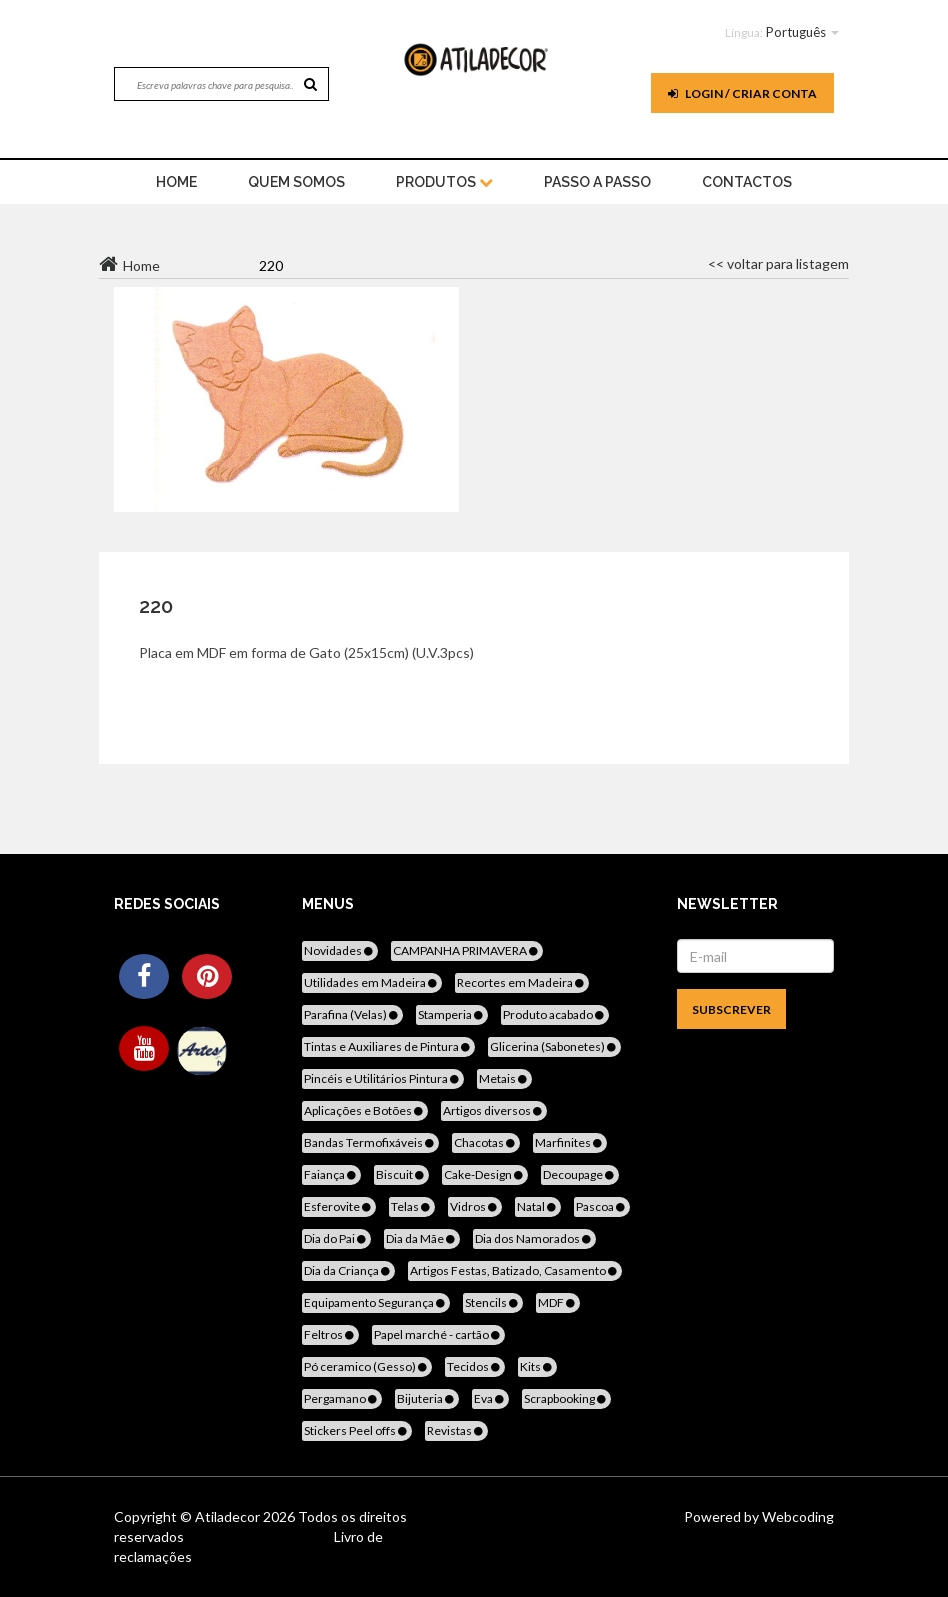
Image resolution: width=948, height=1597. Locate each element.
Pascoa (602, 1206)
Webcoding (796, 1516)
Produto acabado (555, 1014)
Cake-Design (485, 1174)
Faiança (331, 1174)
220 (156, 606)
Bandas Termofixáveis (370, 1142)
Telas (412, 1206)
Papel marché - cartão (438, 1334)
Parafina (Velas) (352, 1014)
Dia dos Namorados (534, 1238)
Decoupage (580, 1174)
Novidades (340, 950)
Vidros (475, 1206)
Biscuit (401, 1174)
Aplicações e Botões (365, 1110)
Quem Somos (296, 182)
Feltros (330, 1334)
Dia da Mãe (422, 1238)
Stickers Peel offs (357, 1430)
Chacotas (486, 1142)
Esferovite (339, 1206)
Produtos (444, 182)
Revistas (456, 1430)
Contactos (747, 182)
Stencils (493, 1302)
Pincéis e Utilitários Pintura (383, 1078)
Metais (504, 1078)
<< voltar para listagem (778, 263)
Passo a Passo (597, 182)
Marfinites (570, 1142)
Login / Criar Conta (742, 93)
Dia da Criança (348, 1270)
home (176, 182)
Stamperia (452, 1014)
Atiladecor (229, 1516)
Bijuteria (427, 1398)
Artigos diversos (494, 1110)
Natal (538, 1206)
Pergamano (342, 1398)
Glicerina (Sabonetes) (554, 1046)
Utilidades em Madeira (372, 982)
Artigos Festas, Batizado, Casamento (515, 1270)
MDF (558, 1302)
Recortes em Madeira (522, 982)
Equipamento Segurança (376, 1302)
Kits (537, 1366)
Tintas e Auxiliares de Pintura (388, 1046)
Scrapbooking (566, 1398)
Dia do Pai (336, 1238)
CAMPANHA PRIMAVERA (467, 950)
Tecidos (475, 1366)
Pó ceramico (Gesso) (367, 1366)
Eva (490, 1398)
